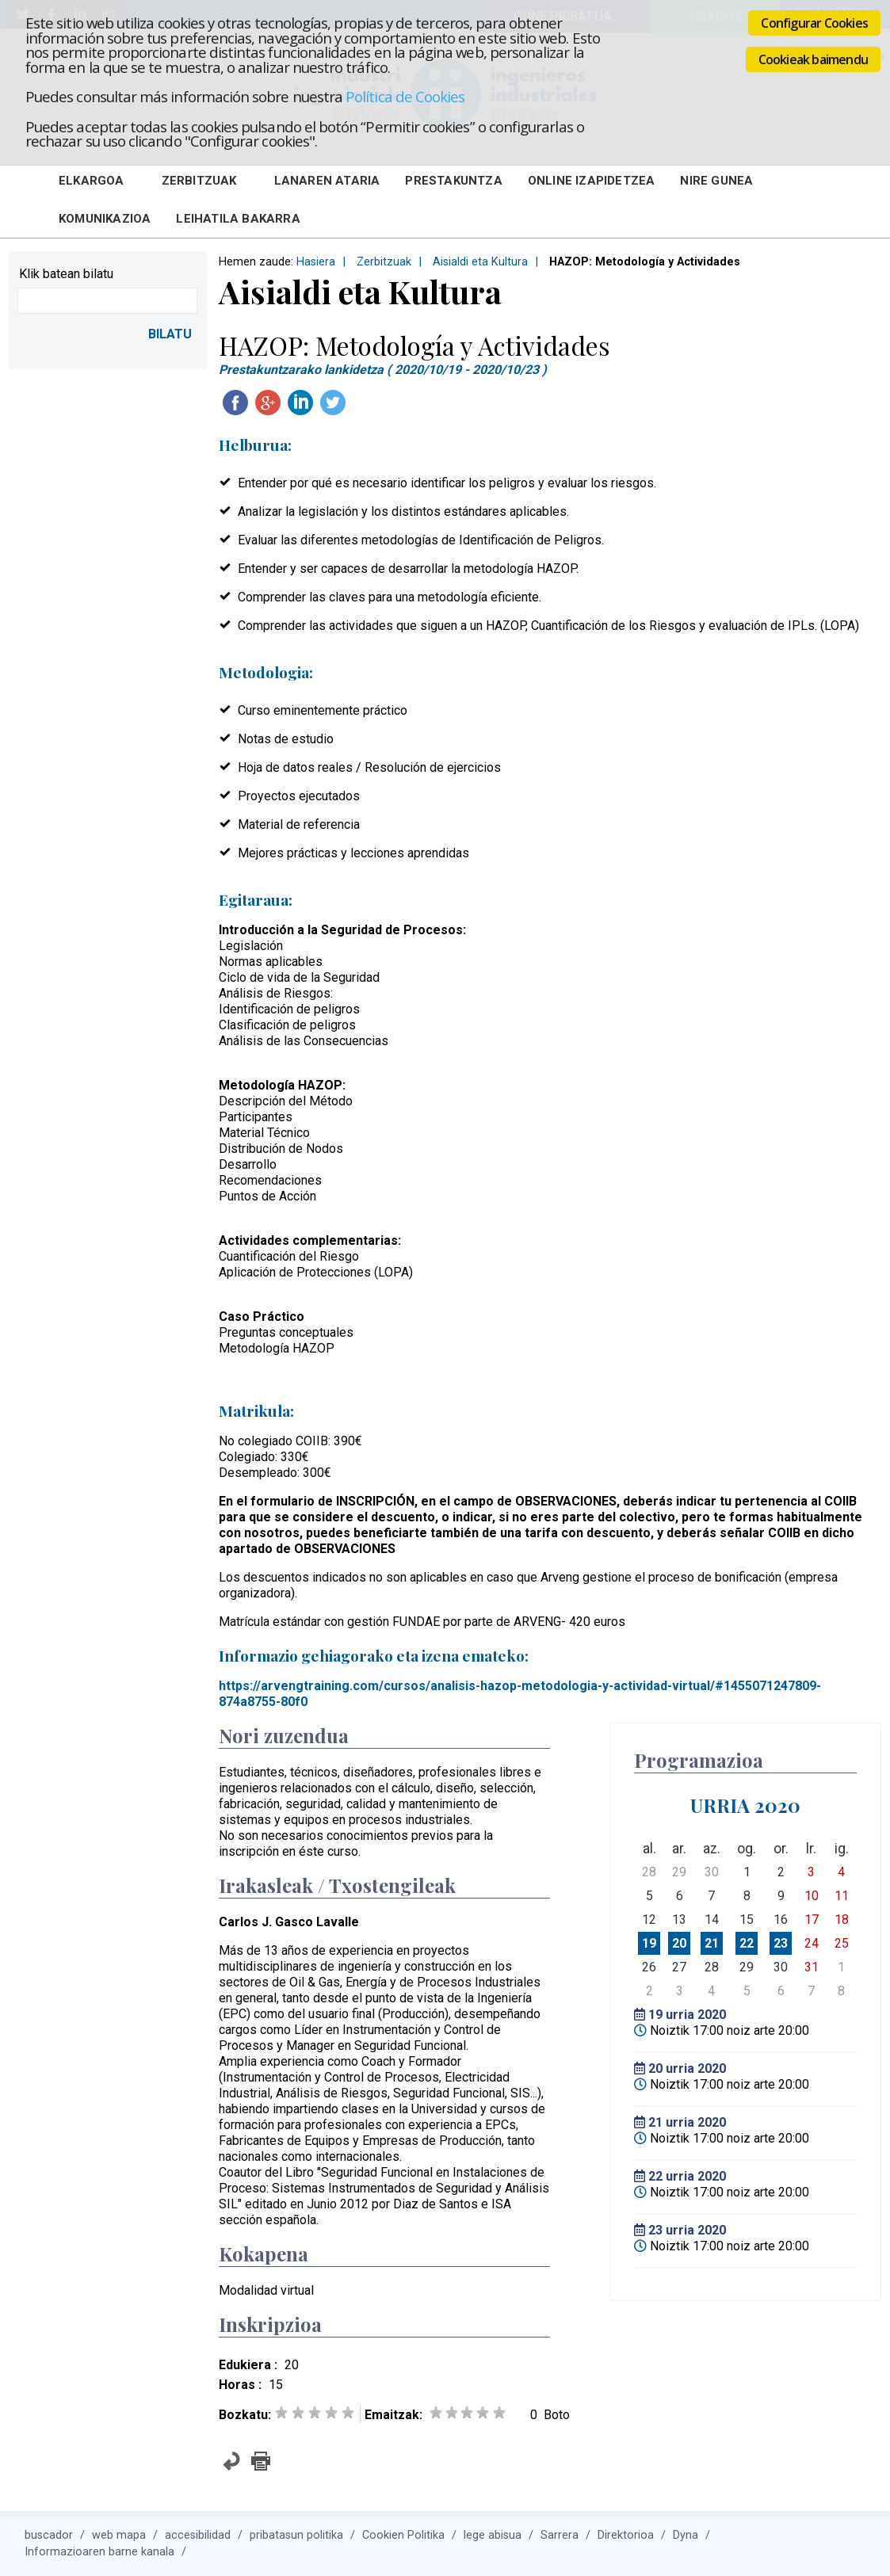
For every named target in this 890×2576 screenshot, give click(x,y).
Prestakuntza (453, 181)
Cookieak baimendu (813, 59)
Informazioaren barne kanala (99, 2552)
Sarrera (559, 2535)
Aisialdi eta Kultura (480, 262)
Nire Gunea (716, 181)
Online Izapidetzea (591, 181)
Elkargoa (91, 181)
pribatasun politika (296, 2535)
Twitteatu (333, 402)
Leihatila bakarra (238, 219)
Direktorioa (626, 2535)
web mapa (119, 2535)
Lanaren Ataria (327, 181)
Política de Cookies (405, 96)
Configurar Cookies (814, 23)
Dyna (685, 2535)
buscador (49, 2535)
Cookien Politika (403, 2535)
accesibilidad (198, 2535)
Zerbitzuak (199, 181)
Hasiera (315, 262)
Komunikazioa (105, 219)
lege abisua (492, 2535)
